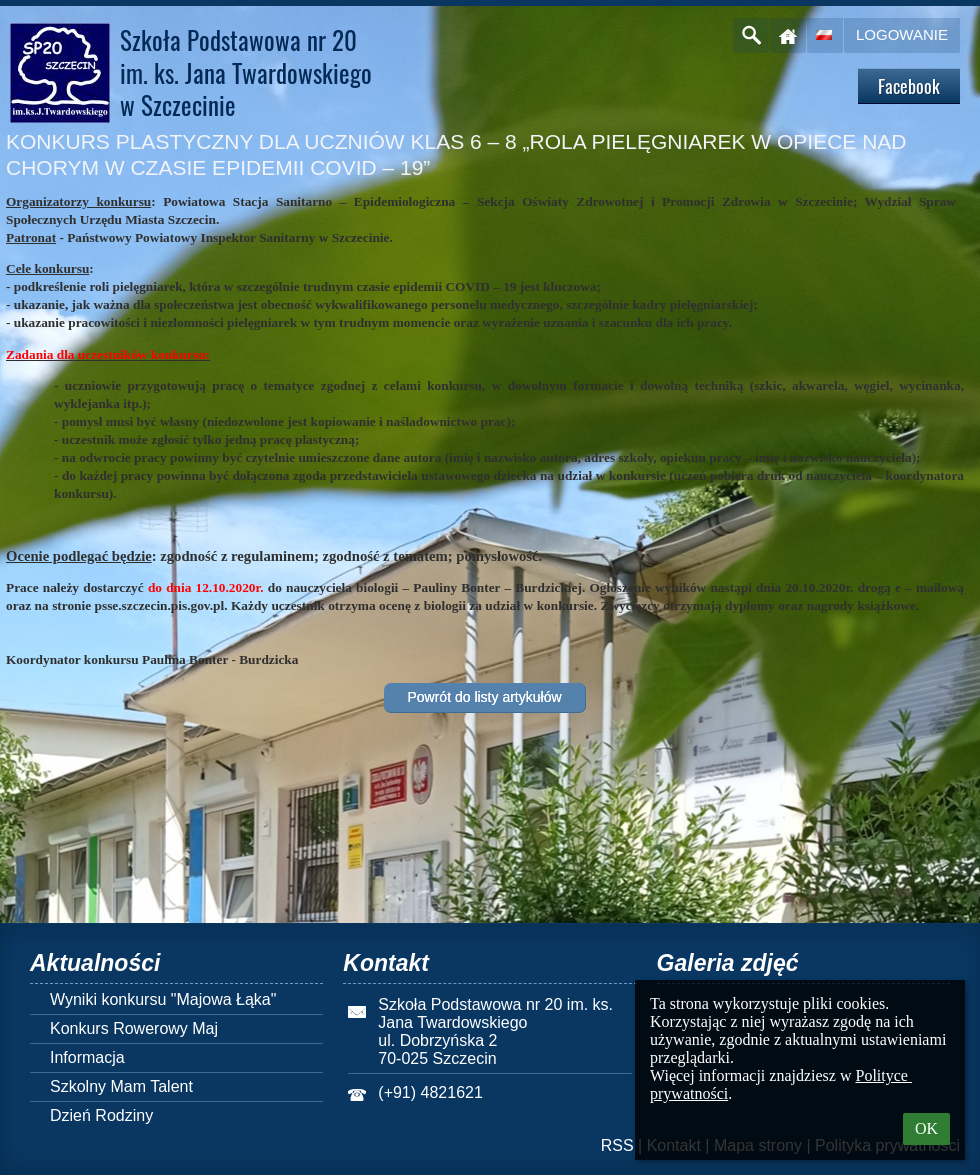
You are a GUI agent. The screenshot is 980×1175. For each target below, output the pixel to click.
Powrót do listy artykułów (484, 697)
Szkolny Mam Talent (121, 1086)
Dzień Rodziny (101, 1115)
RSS (617, 1145)
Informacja (87, 1057)
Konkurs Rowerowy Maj (134, 1028)
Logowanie (902, 34)
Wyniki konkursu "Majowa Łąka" (163, 999)
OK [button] (926, 1128)
